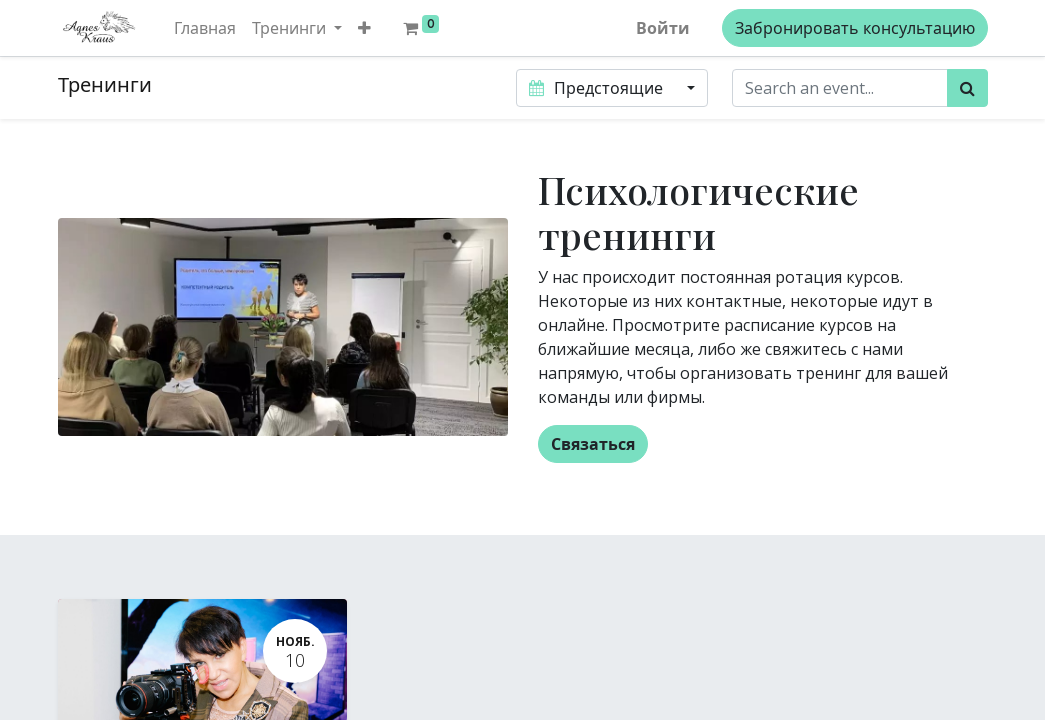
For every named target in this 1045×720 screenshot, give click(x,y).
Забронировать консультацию (855, 28)
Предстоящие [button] (598, 88)
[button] (364, 28)
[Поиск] (967, 88)
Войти (663, 28)
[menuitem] (205, 28)
